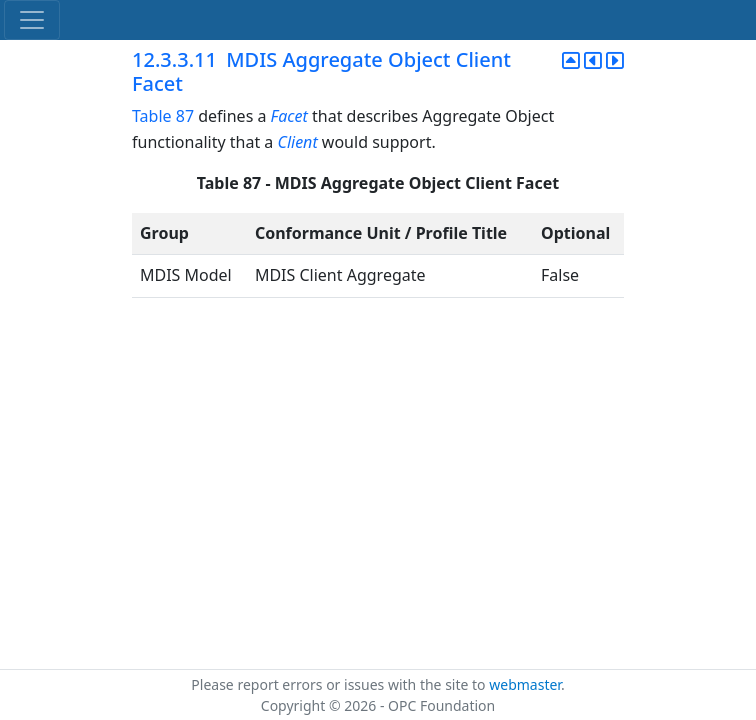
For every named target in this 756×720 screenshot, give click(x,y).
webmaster (525, 684)
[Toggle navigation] (32, 20)
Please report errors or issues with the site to (340, 684)
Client (297, 142)
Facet (289, 116)
